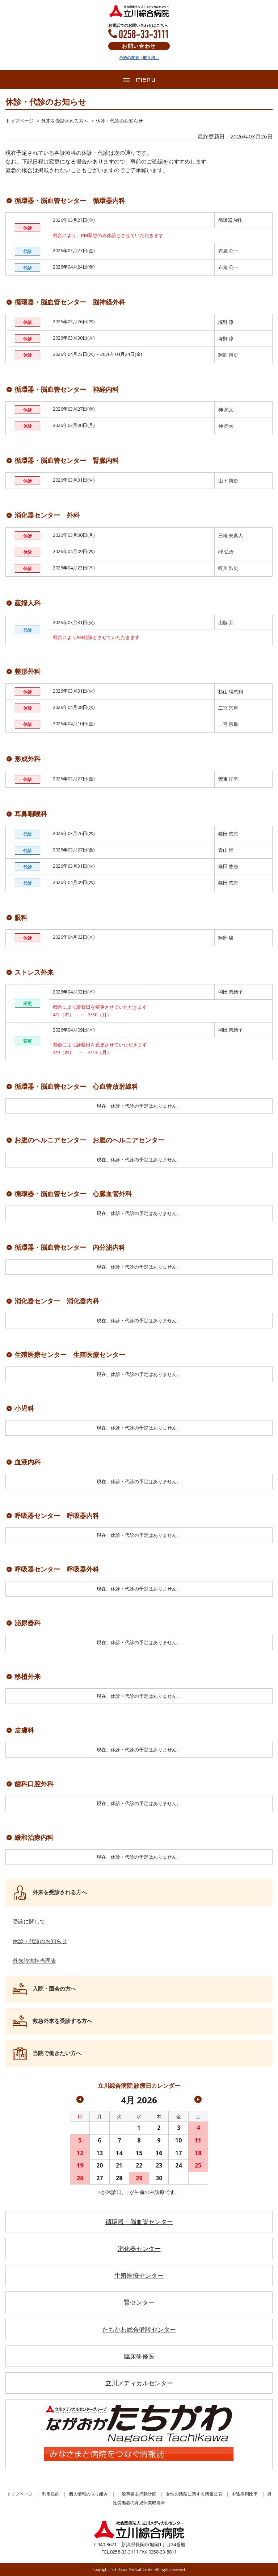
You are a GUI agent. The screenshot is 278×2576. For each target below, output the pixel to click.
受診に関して (29, 1921)
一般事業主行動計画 (136, 2494)
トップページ (19, 120)
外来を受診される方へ (64, 120)
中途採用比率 (245, 2494)
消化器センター (139, 2248)
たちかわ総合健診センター (139, 2329)
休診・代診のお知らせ (40, 1941)
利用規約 (50, 2494)
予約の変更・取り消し (139, 57)
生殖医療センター (139, 2275)
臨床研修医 (139, 2356)
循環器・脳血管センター (139, 2222)
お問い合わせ (139, 45)
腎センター (139, 2302)
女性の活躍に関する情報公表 (194, 2494)
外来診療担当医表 (34, 1960)
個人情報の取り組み (88, 2494)
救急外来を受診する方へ (62, 2020)
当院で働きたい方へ (57, 2053)
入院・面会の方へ (54, 1988)
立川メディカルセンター (139, 2383)
